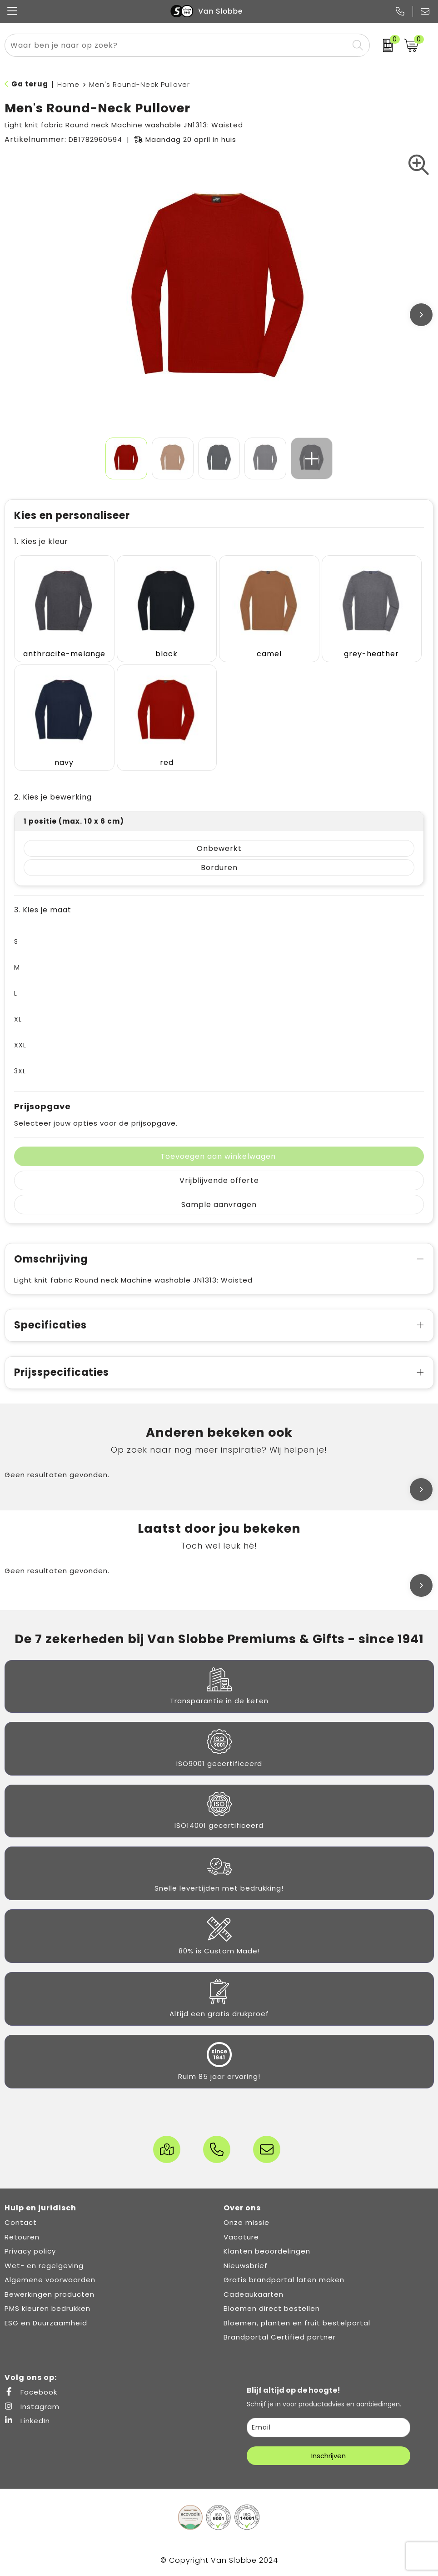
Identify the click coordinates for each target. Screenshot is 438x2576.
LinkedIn (27, 2420)
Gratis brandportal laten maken (284, 2279)
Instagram (32, 2406)
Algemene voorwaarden (50, 2279)
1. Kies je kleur (41, 541)
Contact (21, 2222)
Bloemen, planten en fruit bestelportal (297, 2323)
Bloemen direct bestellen (272, 2308)
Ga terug (29, 84)
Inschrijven (328, 2455)
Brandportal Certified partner (280, 2337)
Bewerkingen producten (50, 2294)
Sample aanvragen (219, 1204)
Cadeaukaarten (254, 2294)
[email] (328, 2427)
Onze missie (246, 2222)
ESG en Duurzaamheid (46, 2323)
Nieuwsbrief (246, 2265)
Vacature (241, 2237)
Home (68, 84)
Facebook (31, 2392)
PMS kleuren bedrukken (47, 2308)
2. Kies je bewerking (53, 797)
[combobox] (177, 45)
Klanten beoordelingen (267, 2251)
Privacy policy (30, 2251)
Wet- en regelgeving (44, 2265)
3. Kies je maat (42, 910)
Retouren (22, 2237)
